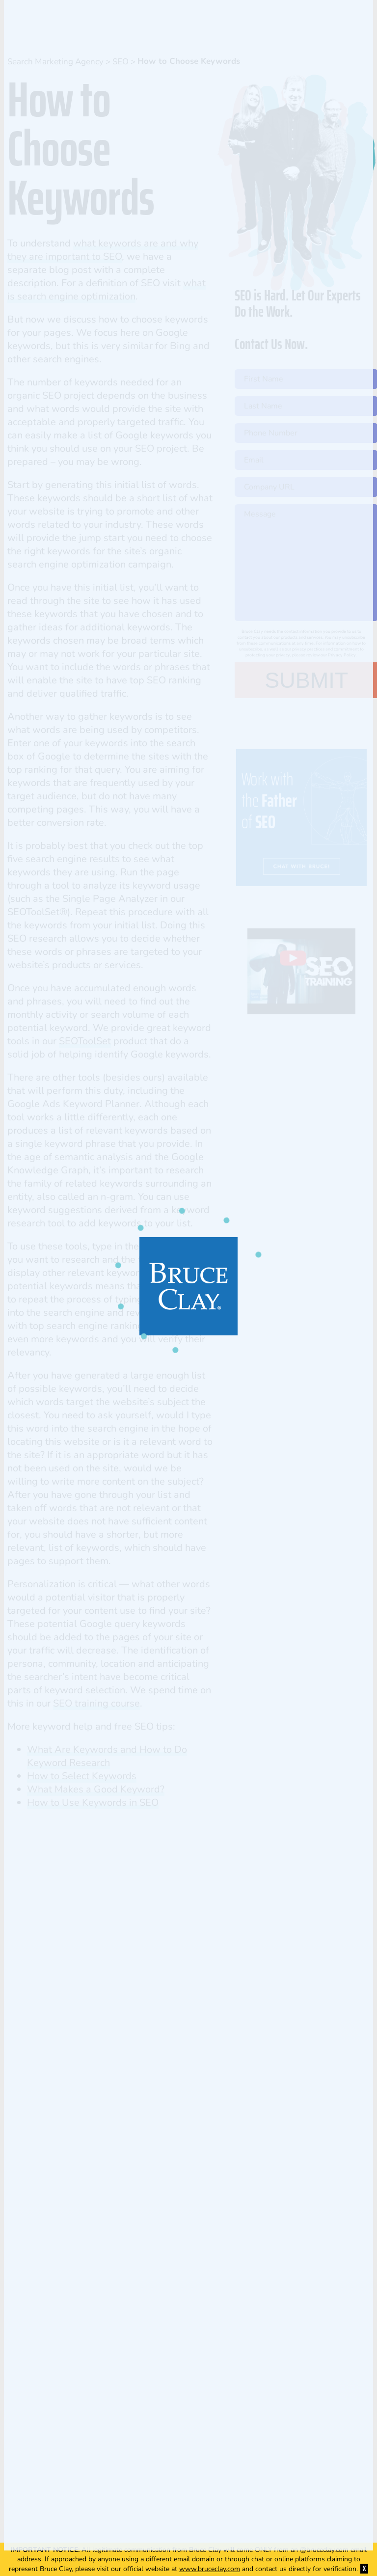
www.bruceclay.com (209, 2569)
